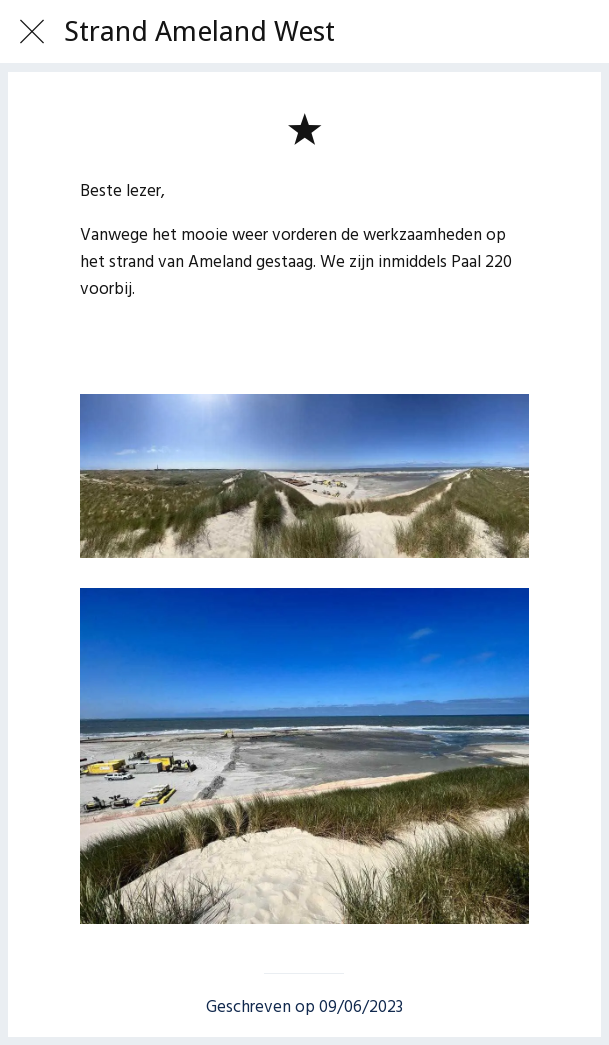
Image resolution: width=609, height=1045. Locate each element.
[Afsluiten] (32, 32)
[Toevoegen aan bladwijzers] (304, 128)
